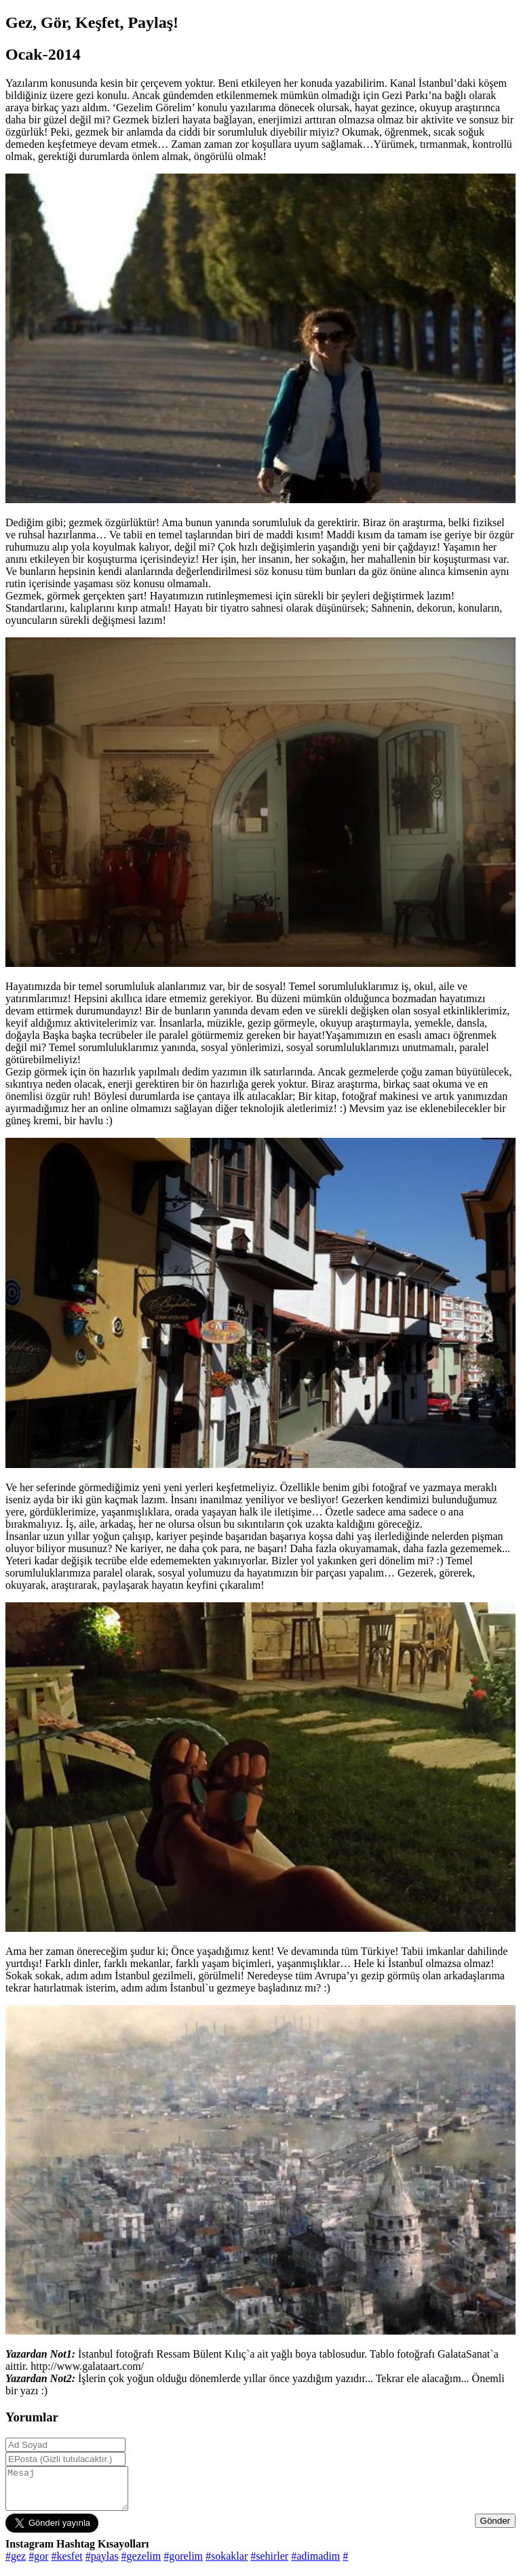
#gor (38, 2564)
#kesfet (67, 2564)
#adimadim (315, 2564)
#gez (15, 2564)
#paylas (102, 2564)
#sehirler (269, 2564)
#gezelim (141, 2564)
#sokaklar (227, 2564)
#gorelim (183, 2564)
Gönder (495, 2529)
